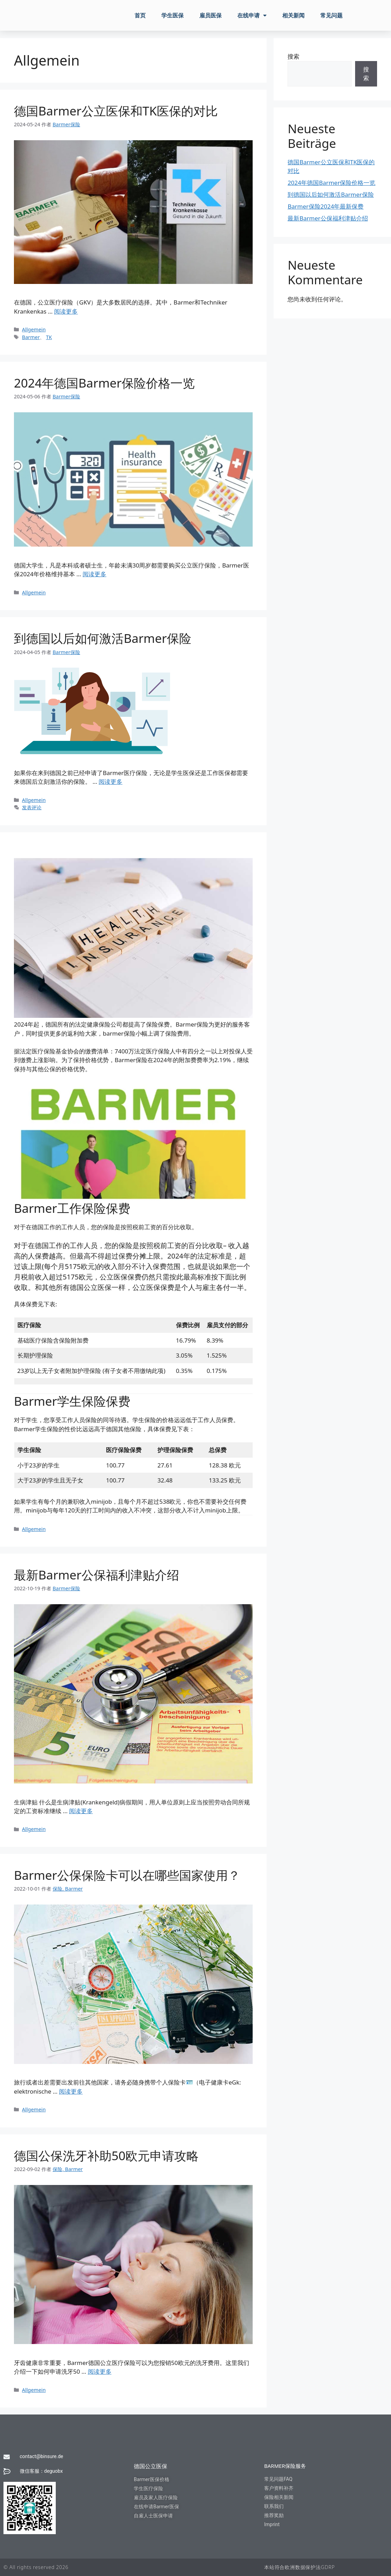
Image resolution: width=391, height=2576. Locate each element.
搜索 (293, 56)
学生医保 (172, 15)
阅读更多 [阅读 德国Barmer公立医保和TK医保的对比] (66, 311)
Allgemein (34, 329)
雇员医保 (210, 15)
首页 (140, 15)
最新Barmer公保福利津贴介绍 (96, 1575)
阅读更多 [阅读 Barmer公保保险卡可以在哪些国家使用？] (71, 2091)
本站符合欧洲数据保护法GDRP (299, 2567)
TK (49, 337)
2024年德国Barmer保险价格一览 (104, 383)
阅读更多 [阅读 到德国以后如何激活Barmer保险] (110, 782)
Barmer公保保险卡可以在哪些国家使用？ (127, 1875)
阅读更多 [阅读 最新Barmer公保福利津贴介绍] (81, 1811)
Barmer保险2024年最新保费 (325, 206)
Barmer (31, 337)
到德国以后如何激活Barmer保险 (102, 638)
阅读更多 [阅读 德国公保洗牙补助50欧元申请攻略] (100, 2371)
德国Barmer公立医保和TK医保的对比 (116, 111)
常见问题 (331, 15)
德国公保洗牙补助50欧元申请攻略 (106, 2155)
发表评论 (31, 807)
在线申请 (252, 15)
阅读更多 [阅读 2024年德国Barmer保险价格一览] (94, 574)
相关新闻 (293, 15)
